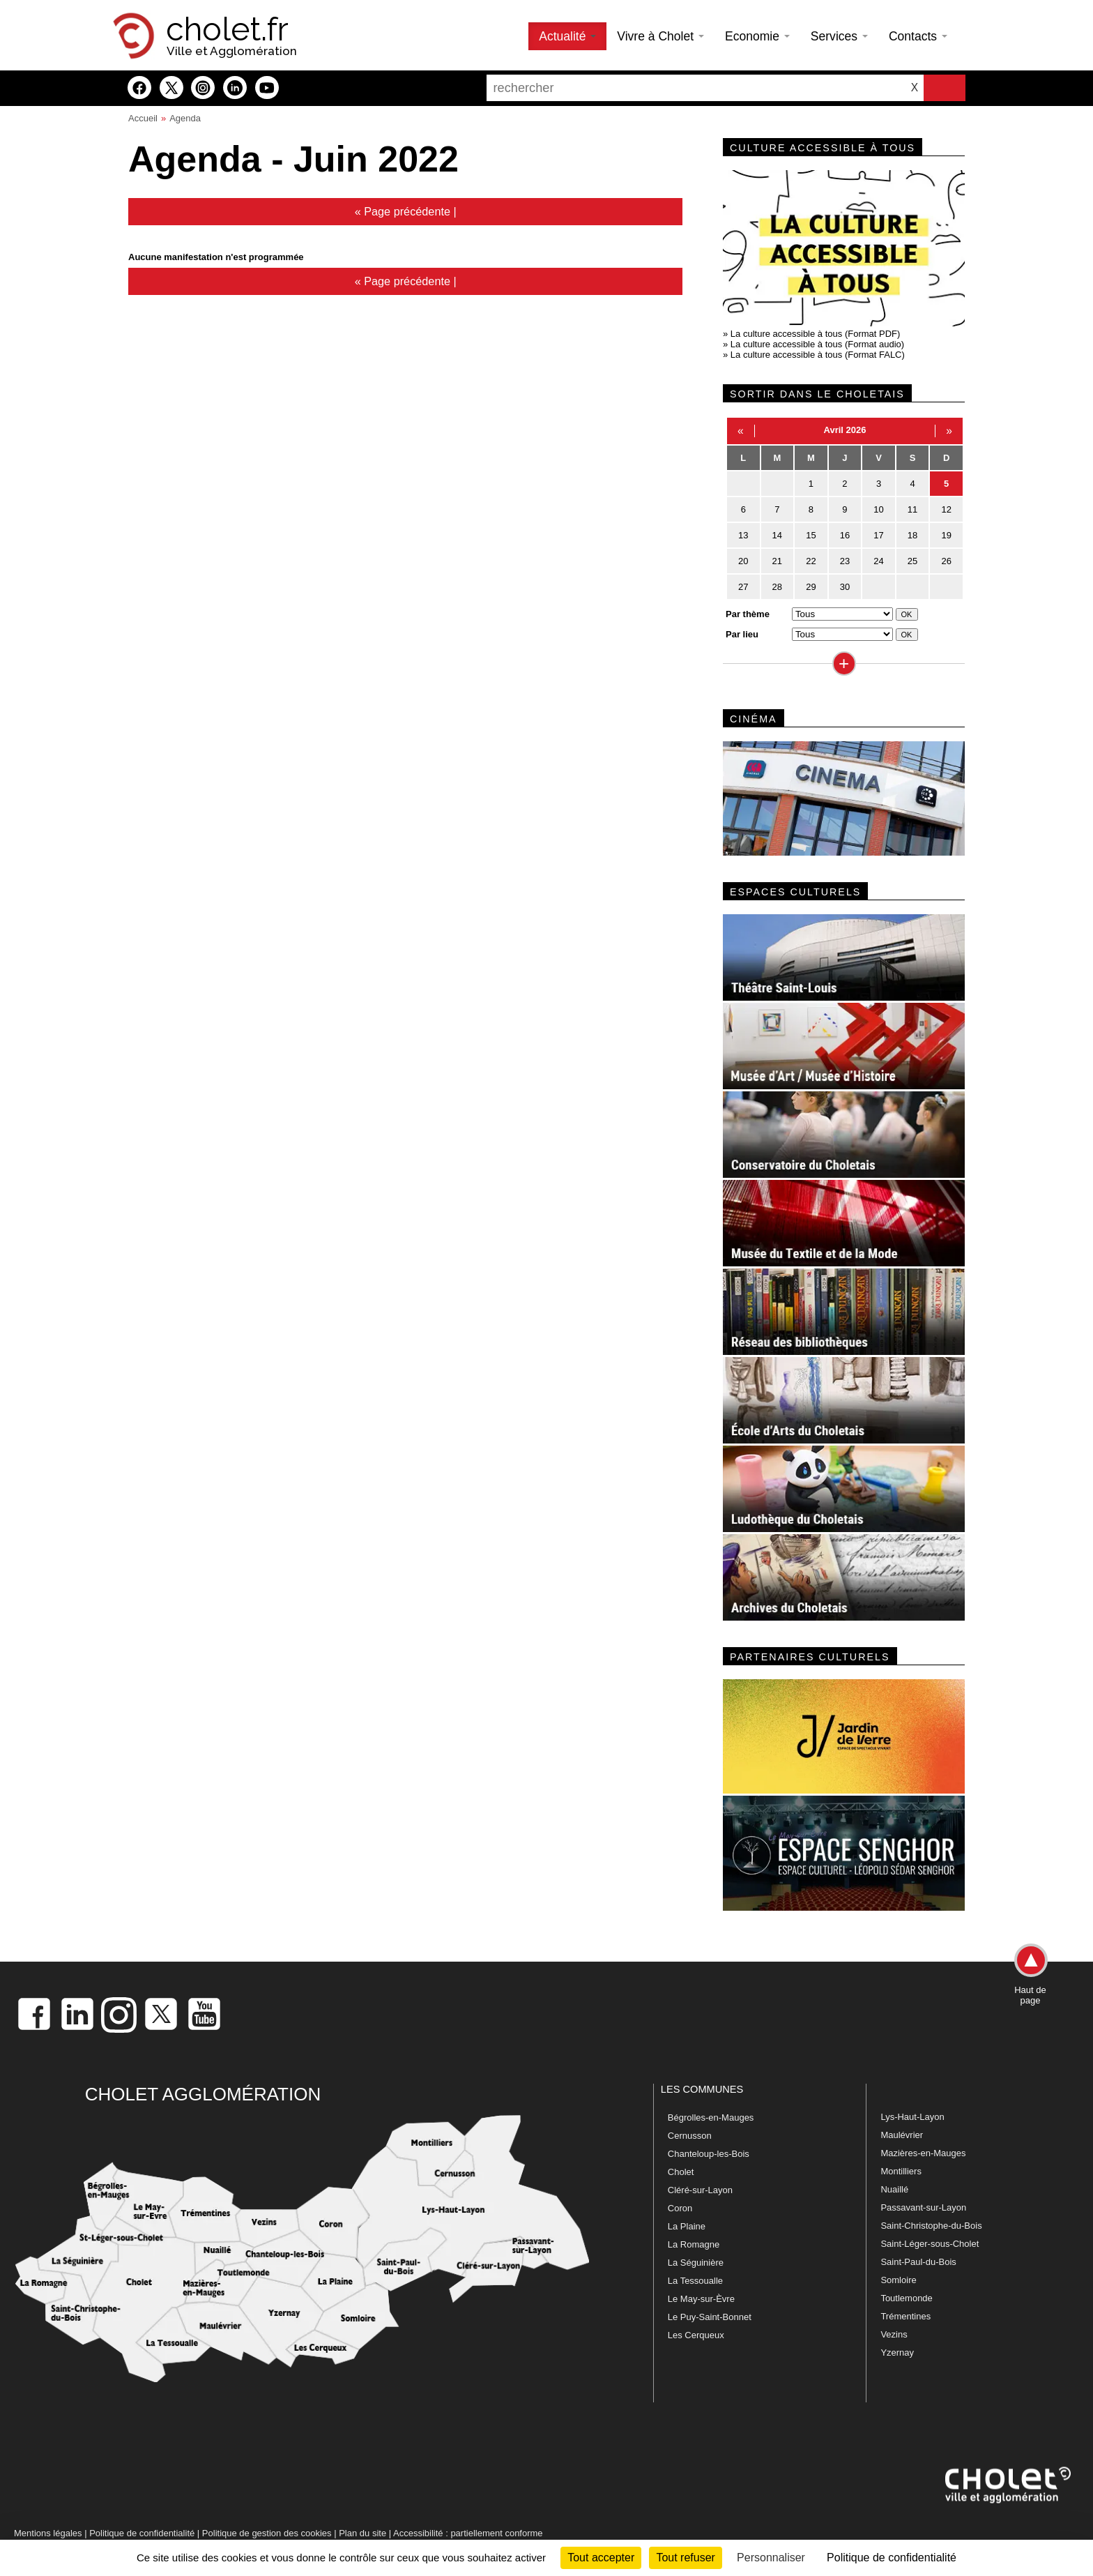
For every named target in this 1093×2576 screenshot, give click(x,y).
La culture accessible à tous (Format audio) (817, 344)
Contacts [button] (918, 36)
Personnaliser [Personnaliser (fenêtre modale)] (771, 2557)
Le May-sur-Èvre (701, 2299)
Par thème (748, 614)
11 (912, 509)
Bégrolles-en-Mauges (711, 2117)
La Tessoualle (695, 2280)
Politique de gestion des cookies (267, 2533)
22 (811, 561)
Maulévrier (901, 2135)
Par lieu (742, 634)
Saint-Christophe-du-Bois (930, 2225)
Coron (680, 2208)
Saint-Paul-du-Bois (918, 2262)
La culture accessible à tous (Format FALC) (818, 354)
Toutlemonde (906, 2298)
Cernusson (690, 2135)
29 (811, 587)
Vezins (893, 2334)
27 (743, 587)
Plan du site (362, 2533)
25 (912, 561)
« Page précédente (402, 211)
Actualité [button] (567, 36)
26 (946, 561)
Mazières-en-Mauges (922, 2153)
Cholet (681, 2172)
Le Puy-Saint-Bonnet (709, 2317)
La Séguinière (696, 2262)
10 (878, 509)
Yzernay (897, 2352)
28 (777, 587)
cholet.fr (227, 29)
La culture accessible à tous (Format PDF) (815, 333)
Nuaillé (894, 2189)
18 (912, 535)
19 (946, 535)
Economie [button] (757, 36)
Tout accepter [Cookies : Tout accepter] (600, 2557)
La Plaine (686, 2226)
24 (878, 561)
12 (946, 509)
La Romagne (693, 2244)
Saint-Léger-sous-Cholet (929, 2243)
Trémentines (905, 2316)
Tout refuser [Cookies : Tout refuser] (685, 2557)
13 (743, 535)
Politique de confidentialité (141, 2533)
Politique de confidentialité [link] (891, 2557)
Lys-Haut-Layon (912, 2117)
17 (878, 535)
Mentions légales (48, 2533)
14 (777, 535)
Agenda (185, 118)
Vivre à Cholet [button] (660, 36)
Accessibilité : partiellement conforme (468, 2533)
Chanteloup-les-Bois (708, 2154)
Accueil (143, 118)
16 (845, 535)
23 (845, 561)
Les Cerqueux (696, 2335)
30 (845, 587)
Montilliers (901, 2171)
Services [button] (839, 36)
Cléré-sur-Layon (700, 2190)
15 (811, 535)
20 (743, 561)
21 (777, 561)
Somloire (898, 2280)
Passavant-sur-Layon (923, 2207)
